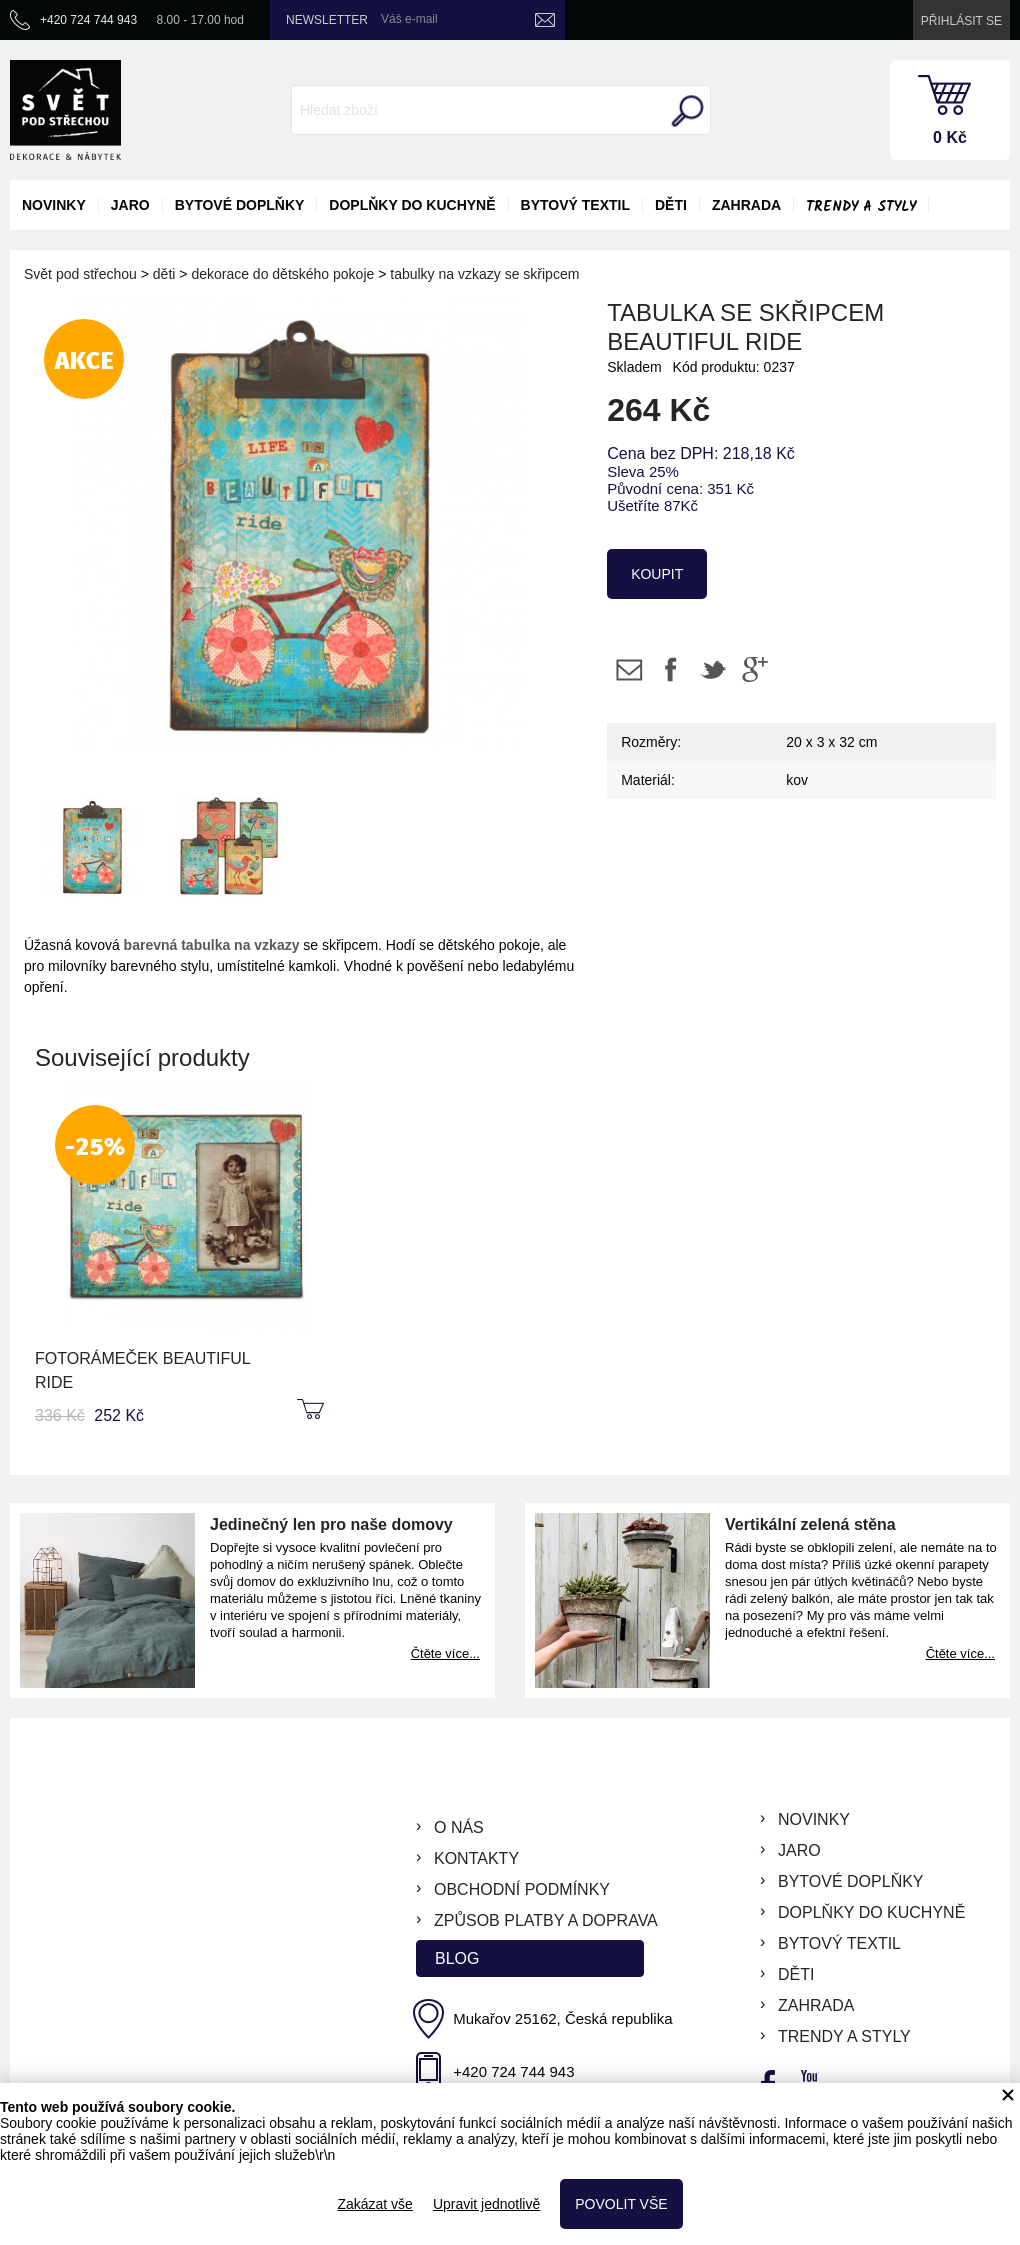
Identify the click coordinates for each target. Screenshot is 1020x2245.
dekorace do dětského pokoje (282, 274)
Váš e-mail (409, 19)
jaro (130, 205)
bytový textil (575, 205)
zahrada (746, 205)
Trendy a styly (861, 207)
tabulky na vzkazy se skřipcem (484, 274)
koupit (657, 574)
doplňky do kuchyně (412, 205)
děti (671, 205)
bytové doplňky (240, 205)
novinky (54, 205)
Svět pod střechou (80, 274)
